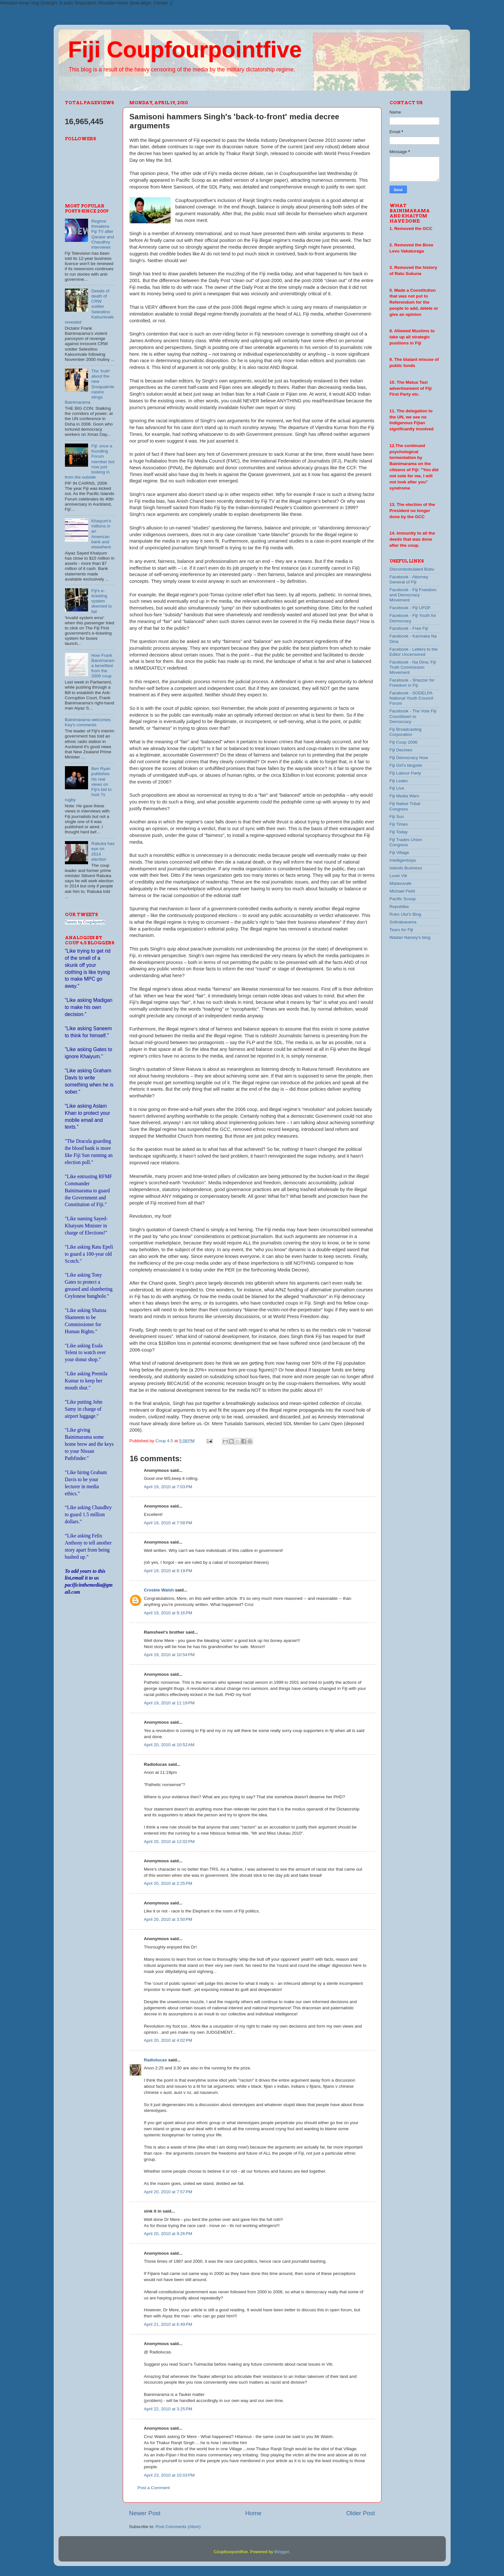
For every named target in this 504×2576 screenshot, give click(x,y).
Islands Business (406, 868)
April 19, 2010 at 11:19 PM (169, 1703)
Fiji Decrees (401, 749)
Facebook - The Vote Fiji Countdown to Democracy (413, 716)
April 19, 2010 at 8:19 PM (168, 1570)
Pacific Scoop (403, 898)
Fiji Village (399, 852)
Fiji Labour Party (405, 773)
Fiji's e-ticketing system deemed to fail (101, 601)
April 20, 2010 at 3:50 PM (168, 1919)
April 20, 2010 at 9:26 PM (168, 2233)
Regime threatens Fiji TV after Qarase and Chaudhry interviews (102, 234)
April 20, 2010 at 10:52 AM (169, 1744)
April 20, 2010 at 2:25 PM (168, 1883)
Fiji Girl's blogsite (406, 765)
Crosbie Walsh (159, 1590)
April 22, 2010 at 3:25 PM (168, 2408)
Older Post (360, 2513)
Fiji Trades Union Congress (406, 842)
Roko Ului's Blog (405, 914)
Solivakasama (403, 922)
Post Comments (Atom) (178, 2526)
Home (253, 2513)
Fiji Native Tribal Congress (405, 806)
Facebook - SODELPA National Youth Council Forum (411, 698)
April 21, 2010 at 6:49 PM (168, 2324)
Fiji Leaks (399, 780)
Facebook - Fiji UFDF (410, 607)
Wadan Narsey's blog (410, 937)
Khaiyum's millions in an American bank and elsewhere (101, 533)
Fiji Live (397, 788)
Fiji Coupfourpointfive (185, 49)
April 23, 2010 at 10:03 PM (169, 2475)
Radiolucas (155, 2060)
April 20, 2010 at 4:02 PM (168, 2040)
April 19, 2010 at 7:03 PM (168, 1486)
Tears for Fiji (401, 929)
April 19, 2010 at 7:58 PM (168, 1522)
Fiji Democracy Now (409, 757)
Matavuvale (401, 883)
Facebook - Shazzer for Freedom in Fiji (412, 683)
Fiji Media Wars (404, 795)
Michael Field (402, 891)
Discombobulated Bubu (412, 569)
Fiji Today (399, 832)
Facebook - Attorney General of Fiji (409, 579)
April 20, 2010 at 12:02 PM (169, 1841)
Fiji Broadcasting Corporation (406, 732)
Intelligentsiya (403, 860)
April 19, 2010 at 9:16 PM (168, 1612)
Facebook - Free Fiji (409, 628)
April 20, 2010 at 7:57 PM (168, 2191)
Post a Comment (154, 2487)
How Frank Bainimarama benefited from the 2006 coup (102, 666)
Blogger (281, 2551)
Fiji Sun (397, 816)
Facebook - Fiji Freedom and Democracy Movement (413, 594)
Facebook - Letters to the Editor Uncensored (414, 652)
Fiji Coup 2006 (404, 742)
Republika (399, 906)
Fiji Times (399, 824)
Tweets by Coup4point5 (85, 922)
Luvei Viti (398, 875)
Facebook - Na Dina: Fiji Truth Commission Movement (413, 667)
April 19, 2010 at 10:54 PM (169, 1654)
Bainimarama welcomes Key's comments (88, 722)
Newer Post (145, 2513)
